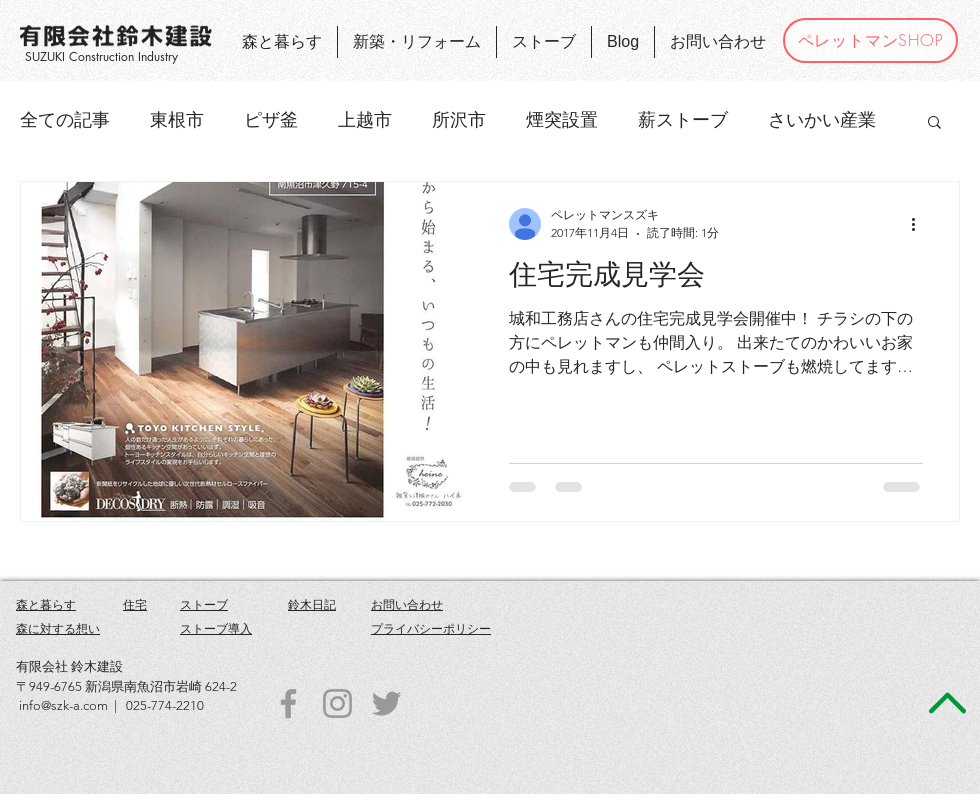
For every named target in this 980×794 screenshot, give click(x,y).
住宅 (135, 604)
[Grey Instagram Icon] (337, 703)
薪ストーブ (683, 120)
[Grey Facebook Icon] (288, 703)
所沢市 (459, 120)
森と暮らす (46, 604)
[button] (934, 123)
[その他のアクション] (920, 224)
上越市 (365, 120)
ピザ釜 (271, 120)
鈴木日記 (312, 604)
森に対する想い (58, 628)
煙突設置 (562, 120)
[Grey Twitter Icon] (386, 703)
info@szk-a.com (63, 705)
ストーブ (204, 604)
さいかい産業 (822, 120)
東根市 (177, 120)
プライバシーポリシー (431, 628)
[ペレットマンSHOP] (870, 40)
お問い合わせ (407, 604)
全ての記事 (65, 120)
